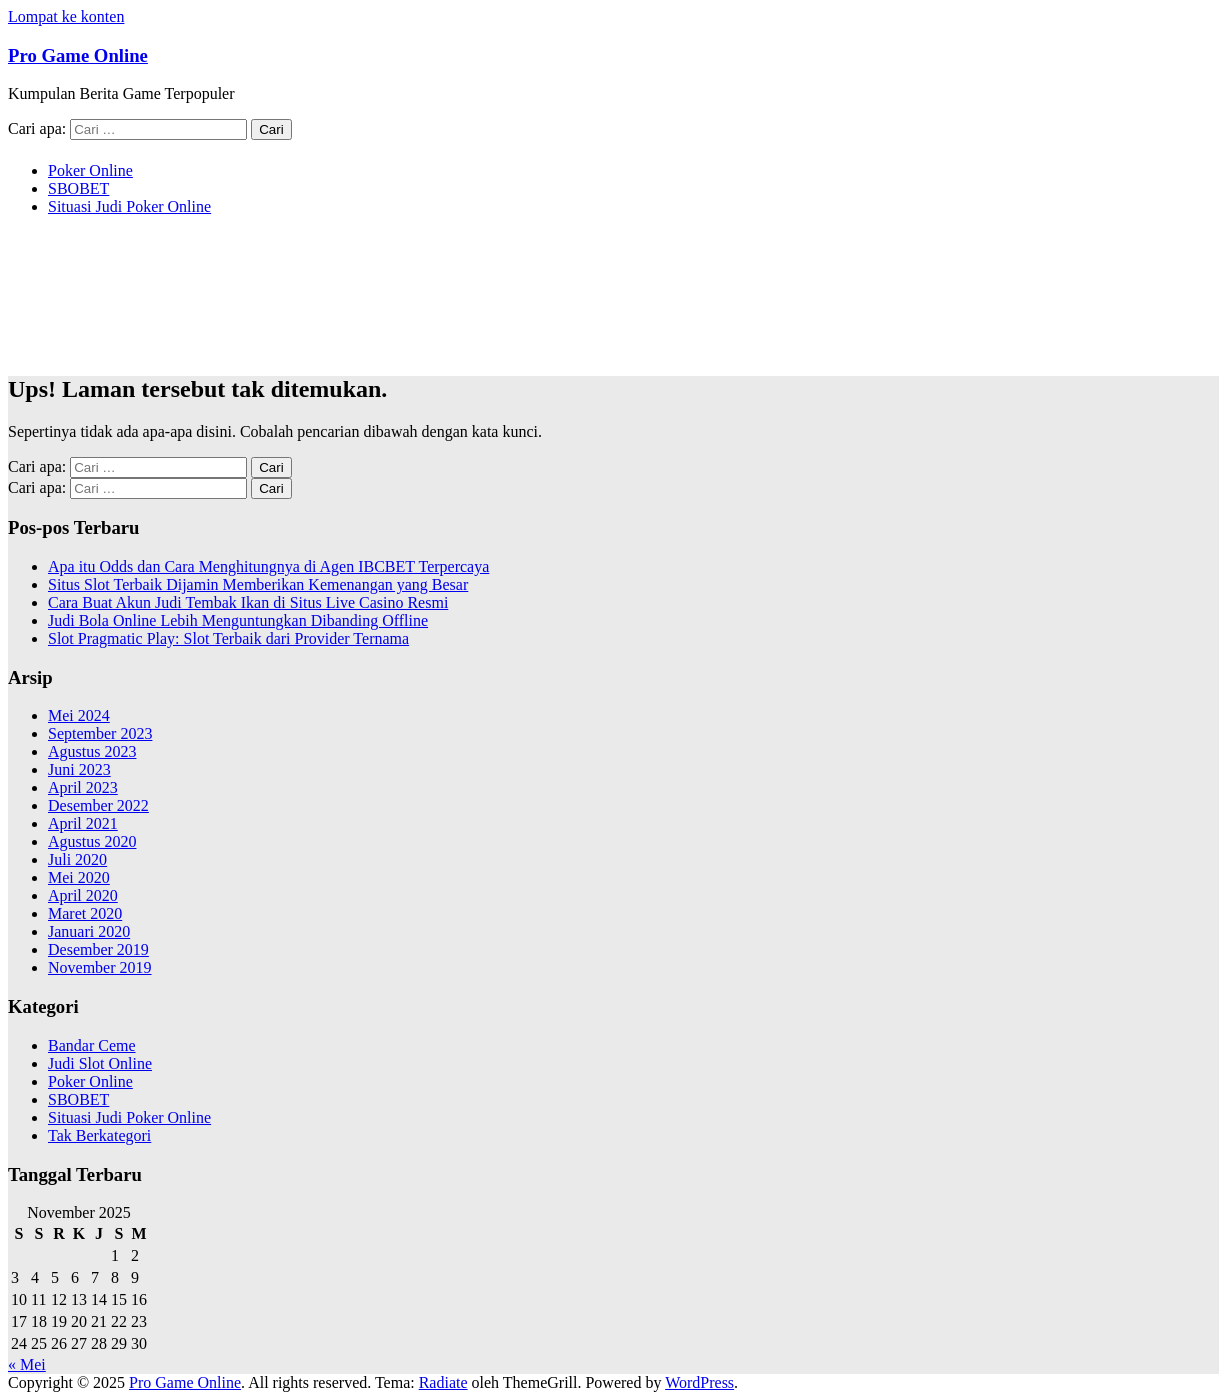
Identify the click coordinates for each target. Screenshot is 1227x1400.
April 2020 (83, 895)
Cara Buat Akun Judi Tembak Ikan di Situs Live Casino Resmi (248, 602)
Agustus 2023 (92, 751)
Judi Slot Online (100, 1063)
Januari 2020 (89, 931)
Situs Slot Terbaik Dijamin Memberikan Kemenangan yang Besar (258, 584)
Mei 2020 (79, 877)
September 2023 (100, 733)
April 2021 (83, 823)
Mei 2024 (79, 715)
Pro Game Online (78, 55)
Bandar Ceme (92, 1045)
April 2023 (83, 787)
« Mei (27, 1364)
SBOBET (78, 188)
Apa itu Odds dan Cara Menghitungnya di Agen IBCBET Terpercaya (268, 566)
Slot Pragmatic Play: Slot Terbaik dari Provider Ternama (228, 638)
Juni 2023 (79, 769)
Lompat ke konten (66, 16)
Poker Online (90, 170)
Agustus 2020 (92, 841)
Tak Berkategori (99, 1135)
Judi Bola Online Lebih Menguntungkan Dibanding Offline (238, 620)
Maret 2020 (85, 913)
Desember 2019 (98, 949)
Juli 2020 (77, 859)
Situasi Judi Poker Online (129, 206)
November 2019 (100, 967)
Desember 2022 (98, 805)
